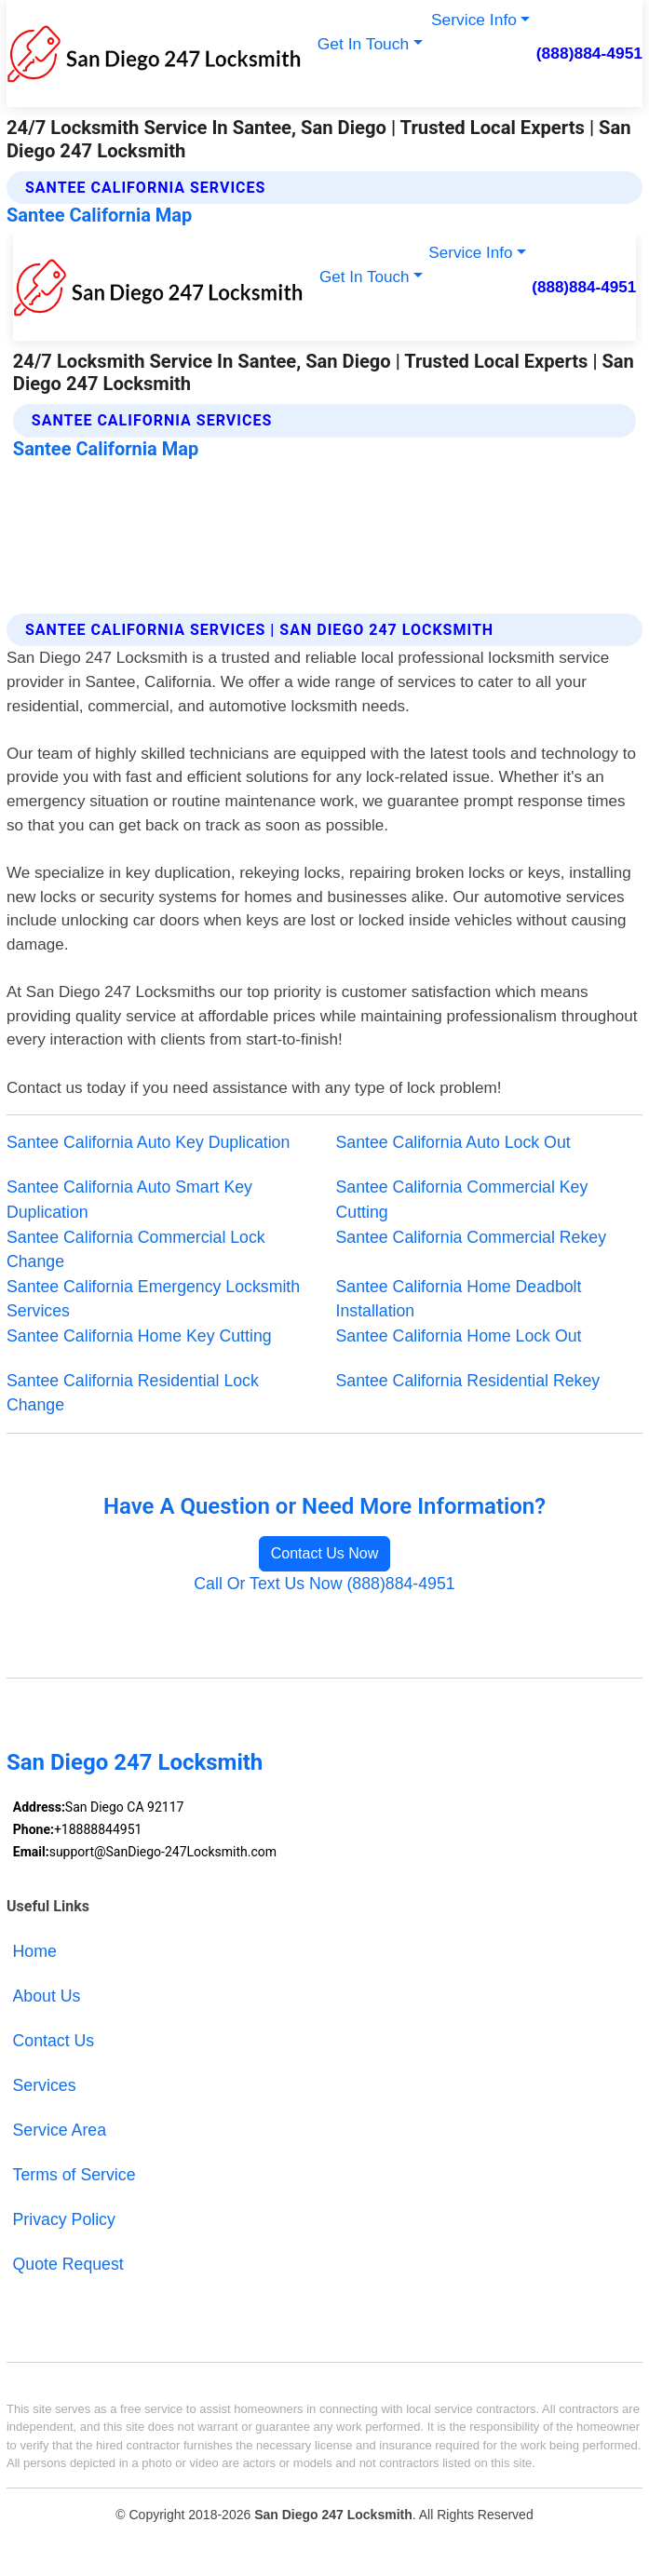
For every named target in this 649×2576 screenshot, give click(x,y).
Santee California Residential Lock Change (133, 1393)
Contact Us (54, 2040)
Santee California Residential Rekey (468, 1380)
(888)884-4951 (589, 53)
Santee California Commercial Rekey (471, 1237)
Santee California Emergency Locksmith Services (153, 1299)
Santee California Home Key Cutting (139, 1336)
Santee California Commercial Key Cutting (462, 1199)
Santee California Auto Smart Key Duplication (129, 1199)
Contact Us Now (325, 1553)
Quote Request (68, 2264)
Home (35, 1951)
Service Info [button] (474, 19)
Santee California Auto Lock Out (453, 1142)
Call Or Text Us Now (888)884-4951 (324, 1583)
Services (44, 2085)
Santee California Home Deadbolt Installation (459, 1299)
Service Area (59, 2130)
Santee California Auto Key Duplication (148, 1142)
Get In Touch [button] (363, 43)
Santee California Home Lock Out (459, 1336)
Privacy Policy (64, 2219)
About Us (47, 1996)
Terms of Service (74, 2174)
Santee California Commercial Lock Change (136, 1250)
